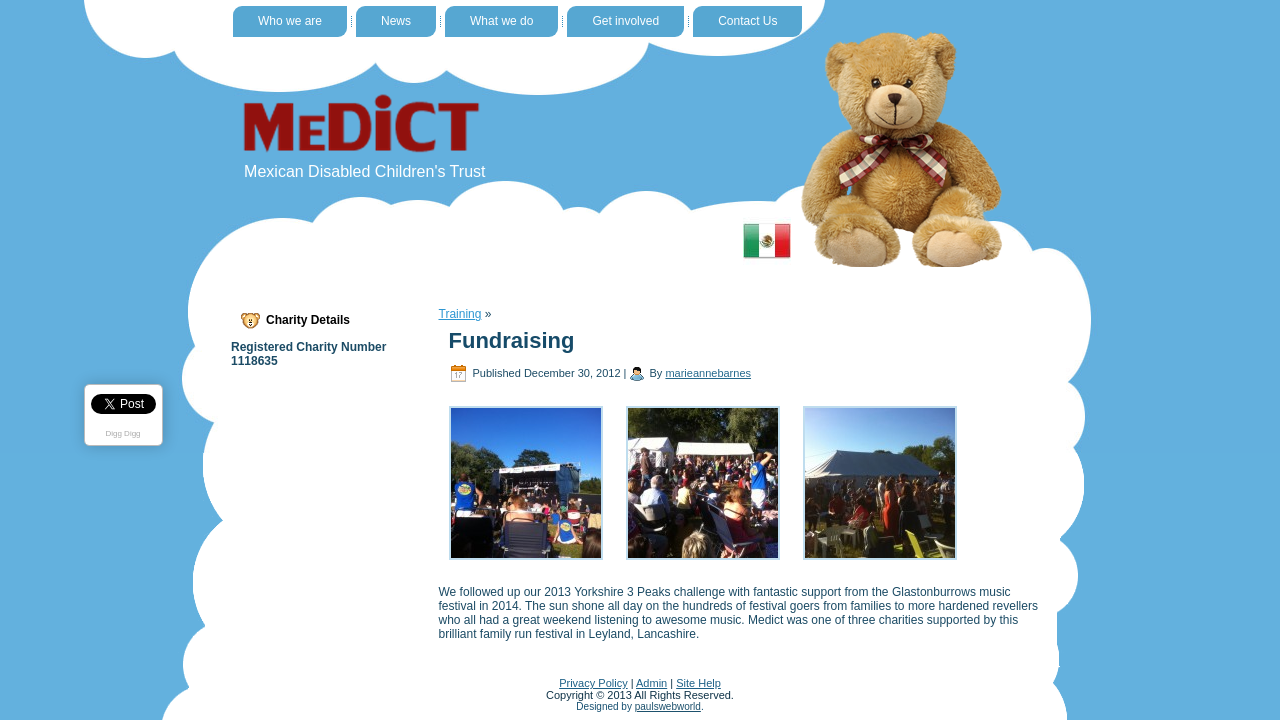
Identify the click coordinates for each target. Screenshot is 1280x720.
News (396, 21)
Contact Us (747, 21)
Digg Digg (122, 433)
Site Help (698, 683)
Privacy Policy (593, 683)
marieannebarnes (708, 373)
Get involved (625, 21)
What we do (501, 21)
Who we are (290, 21)
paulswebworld (668, 706)
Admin (651, 683)
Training (460, 314)
